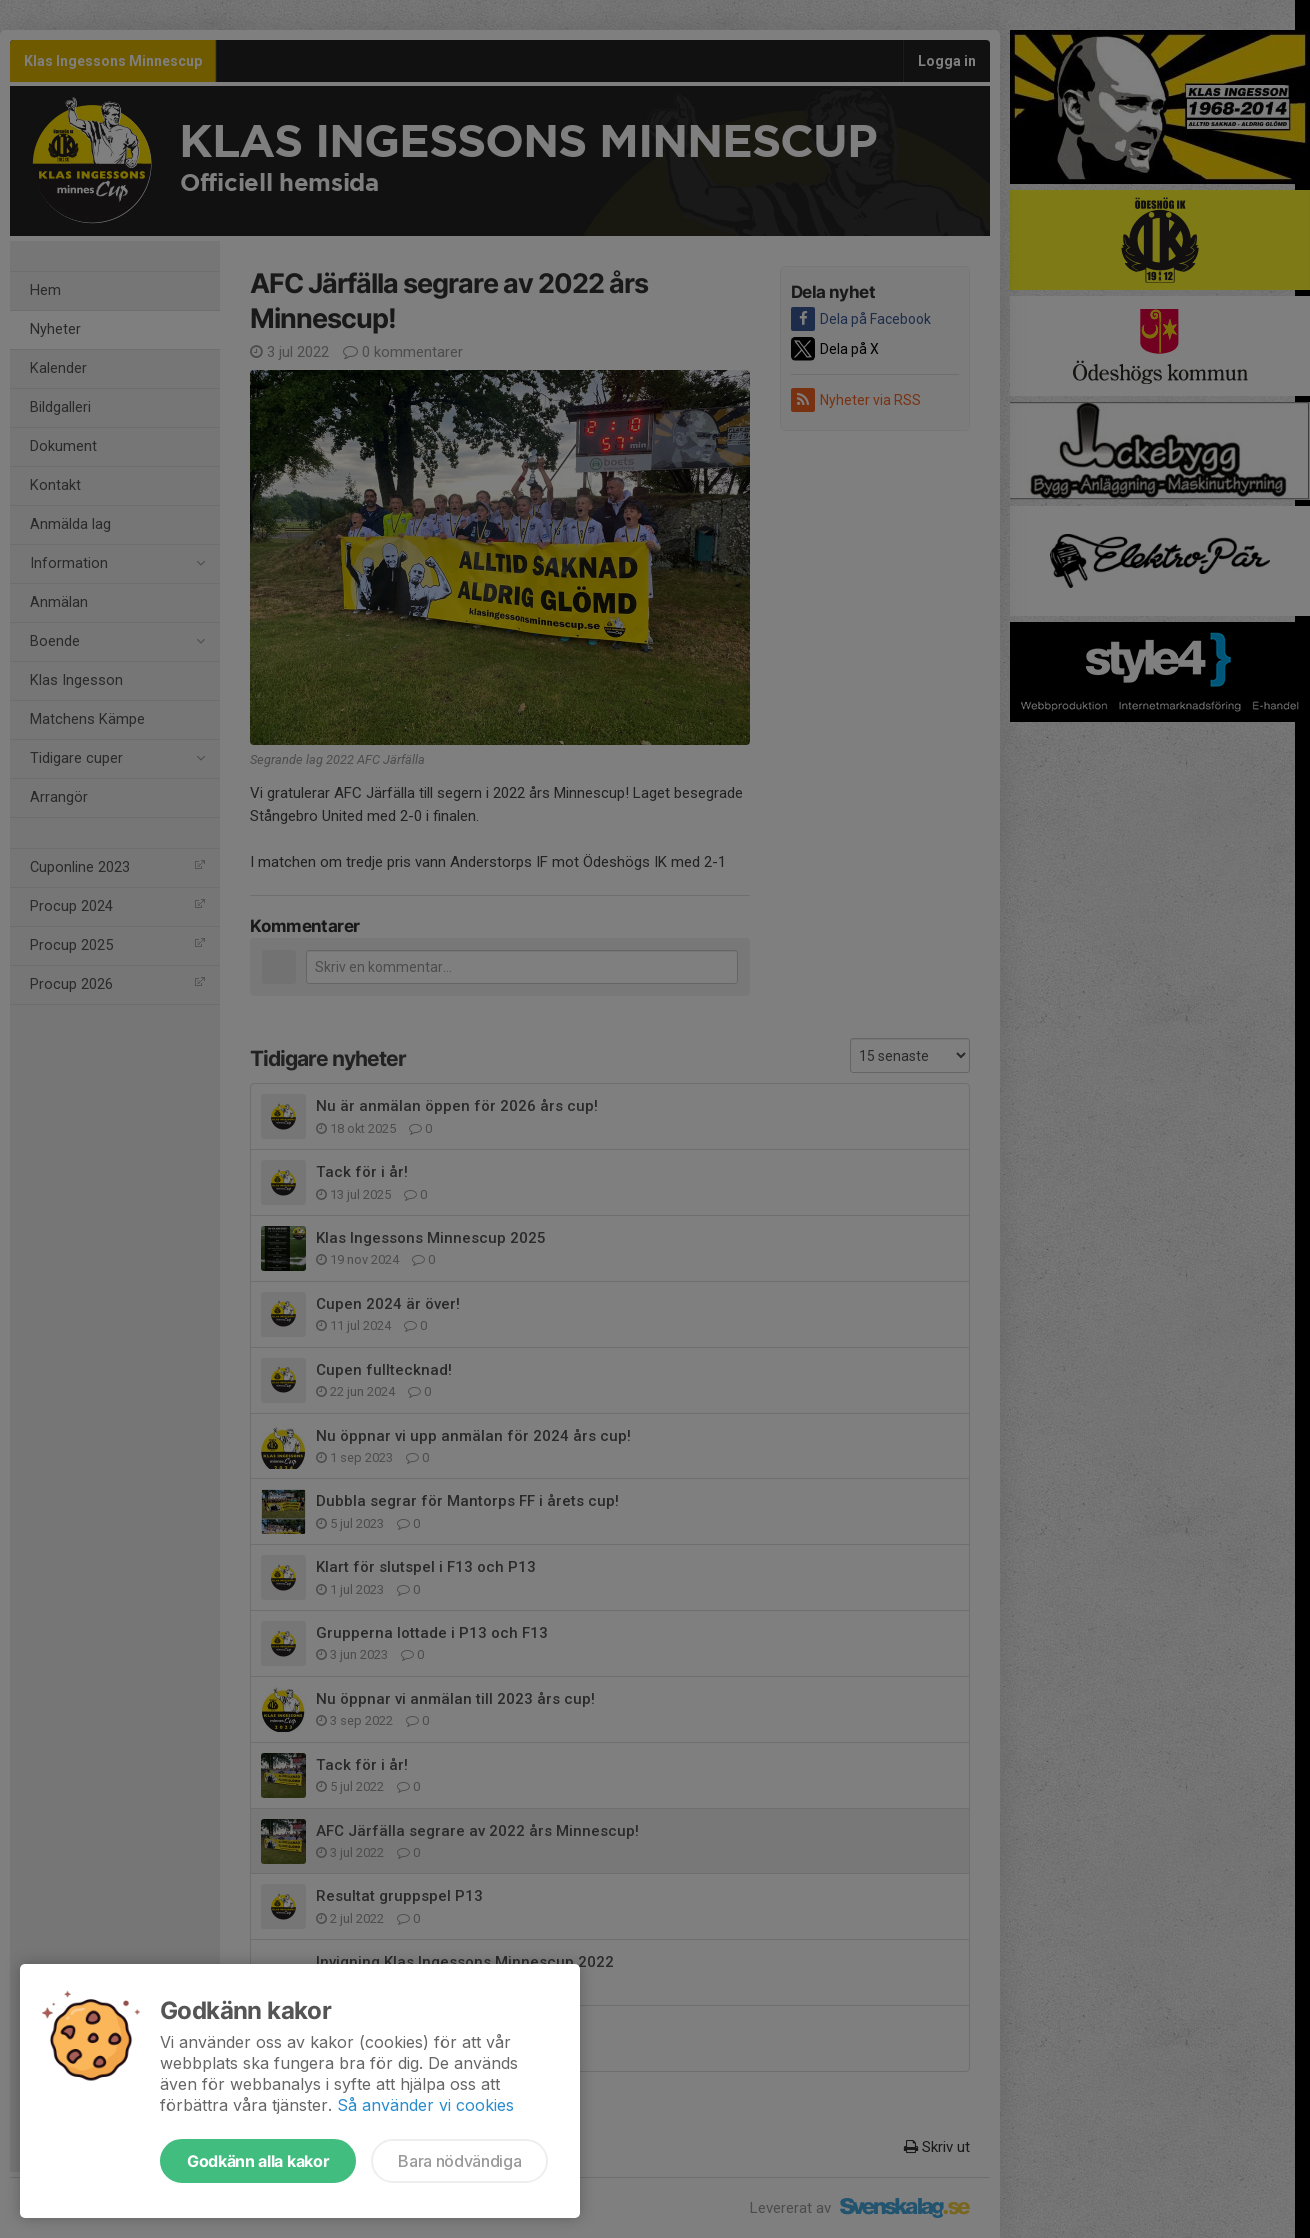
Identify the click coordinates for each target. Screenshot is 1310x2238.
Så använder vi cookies (425, 2105)
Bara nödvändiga (459, 2161)
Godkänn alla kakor (258, 2161)
